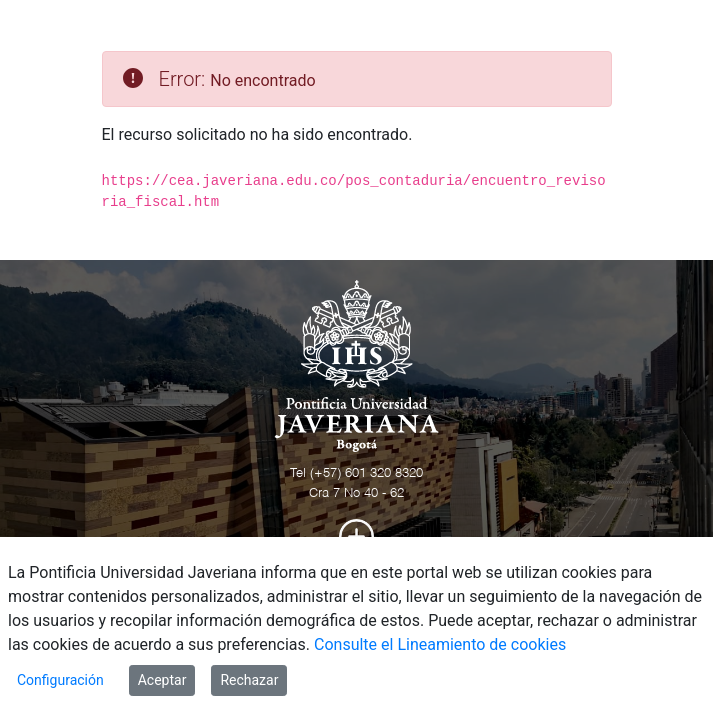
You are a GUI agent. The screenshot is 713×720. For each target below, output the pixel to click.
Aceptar (162, 680)
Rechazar (249, 680)
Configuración (60, 680)
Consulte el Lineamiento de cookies (440, 644)
